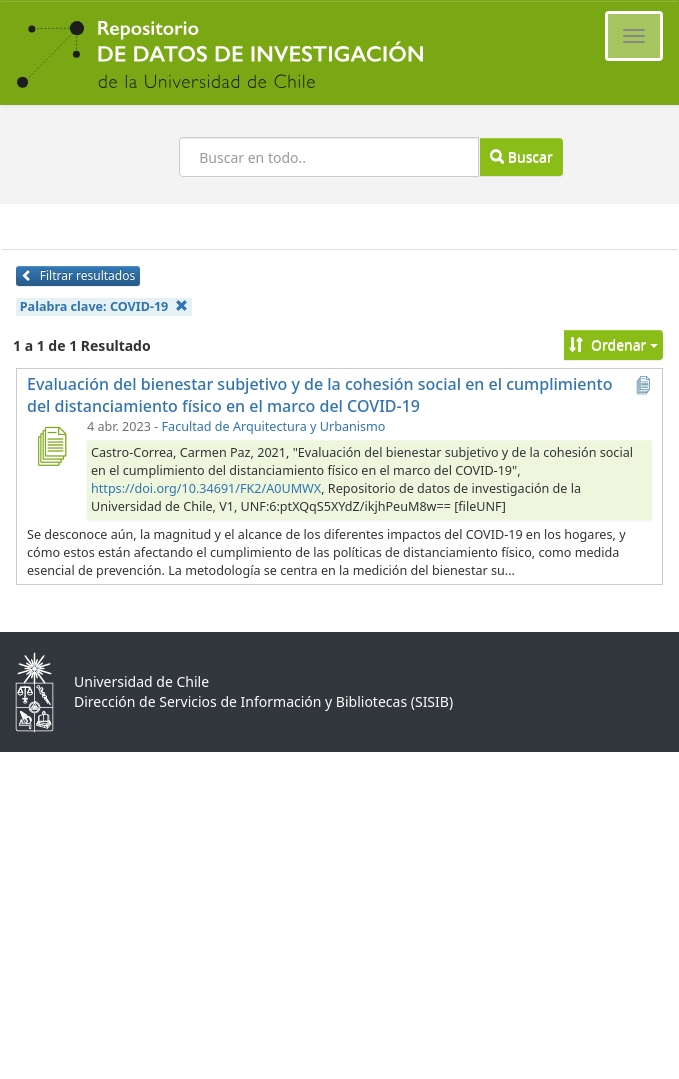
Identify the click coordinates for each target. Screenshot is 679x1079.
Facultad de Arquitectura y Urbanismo (274, 426)
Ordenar (613, 344)
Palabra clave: (104, 306)
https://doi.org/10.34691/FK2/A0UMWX (206, 488)
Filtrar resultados (78, 275)
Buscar (521, 156)
